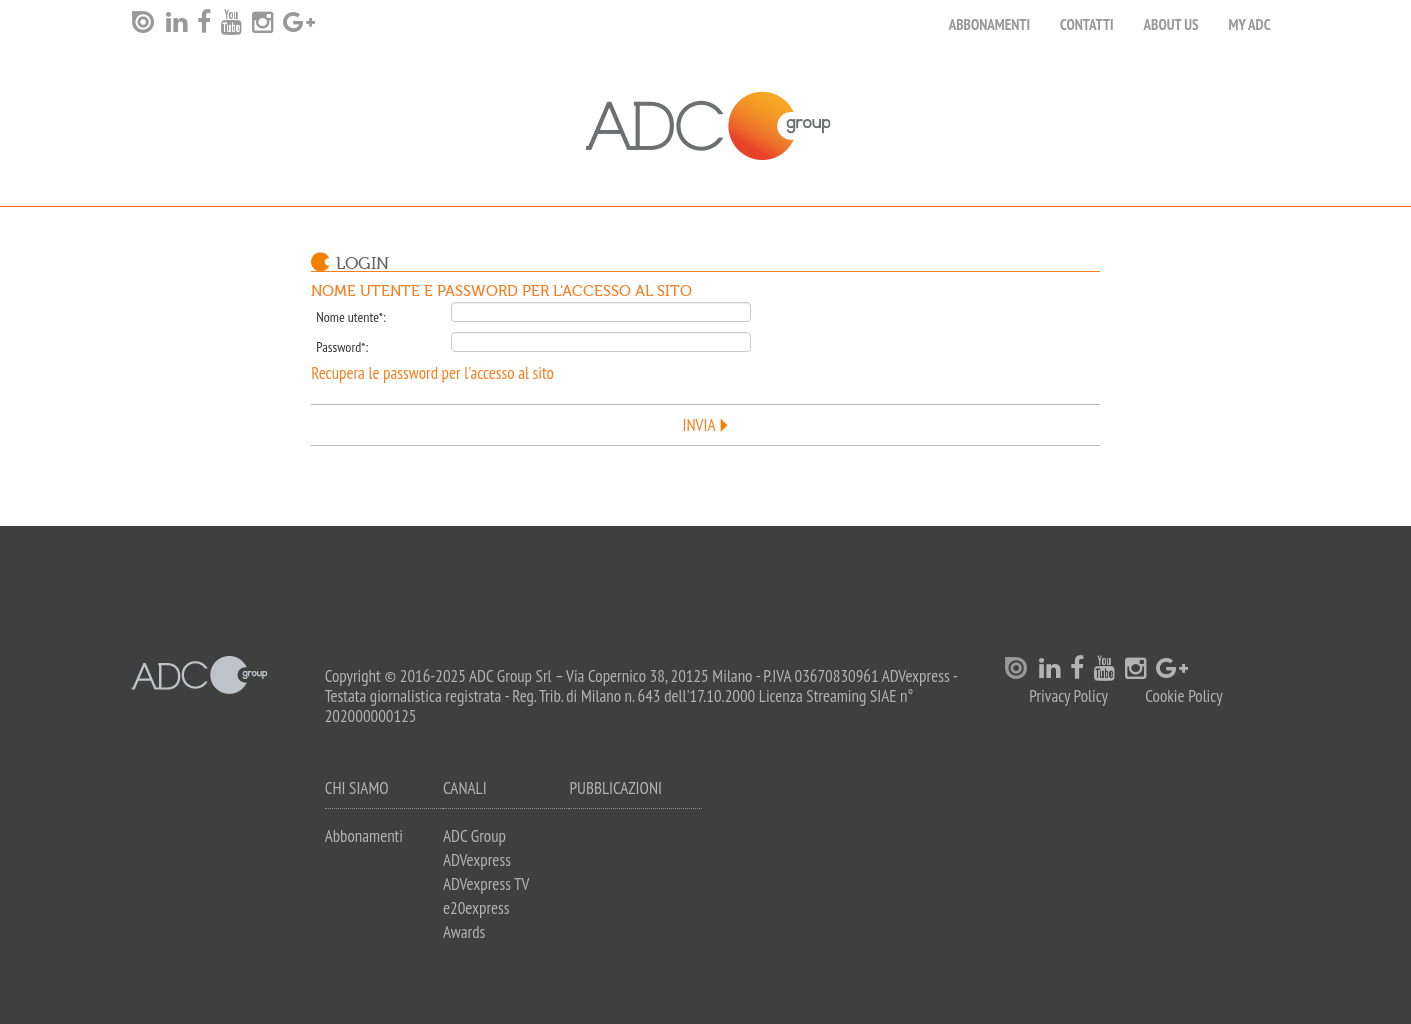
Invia (699, 425)
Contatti (1087, 24)
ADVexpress (477, 860)
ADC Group (474, 836)
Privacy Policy (1068, 696)
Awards (464, 932)
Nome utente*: (351, 317)
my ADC (1249, 24)
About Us (1171, 24)
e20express (476, 908)
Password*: (342, 347)
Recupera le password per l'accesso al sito (432, 373)
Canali (465, 788)
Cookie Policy (1183, 696)
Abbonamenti (989, 24)
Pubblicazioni (615, 788)
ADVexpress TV (486, 884)
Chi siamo (357, 788)
